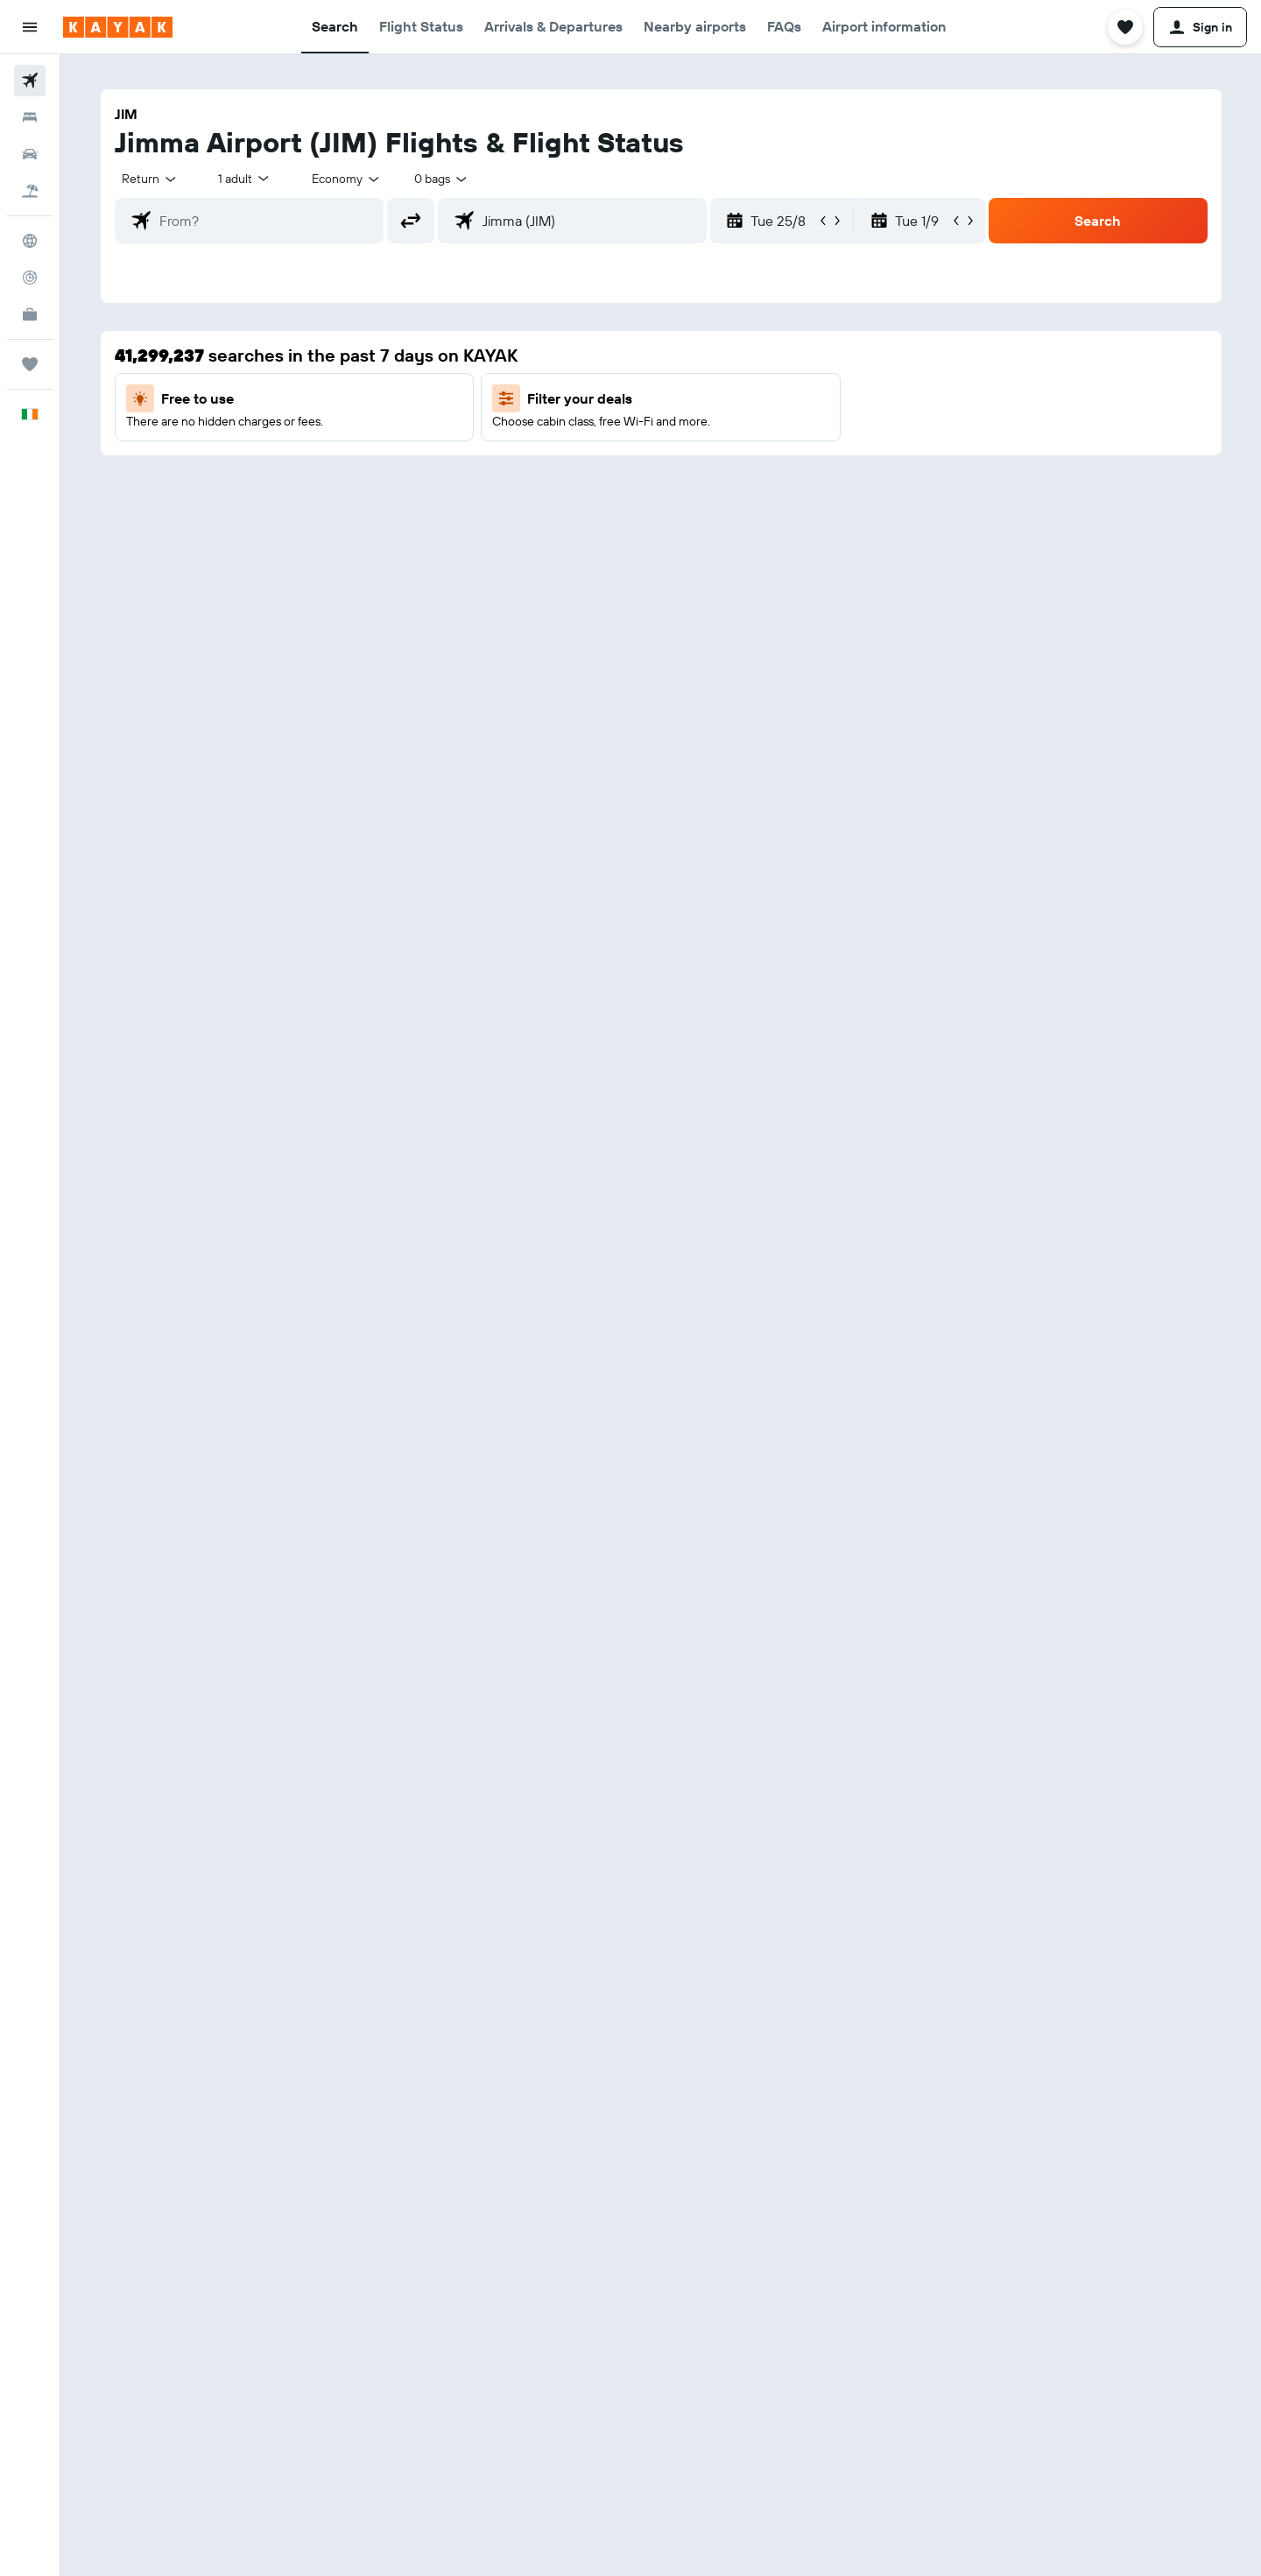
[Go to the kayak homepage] (118, 27)
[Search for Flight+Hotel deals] (30, 190)
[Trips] (30, 364)
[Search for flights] (30, 80)
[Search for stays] (30, 117)
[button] (30, 27)
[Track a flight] (30, 277)
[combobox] (150, 178)
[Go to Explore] (30, 240)
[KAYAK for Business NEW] (30, 314)
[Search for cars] (30, 154)
